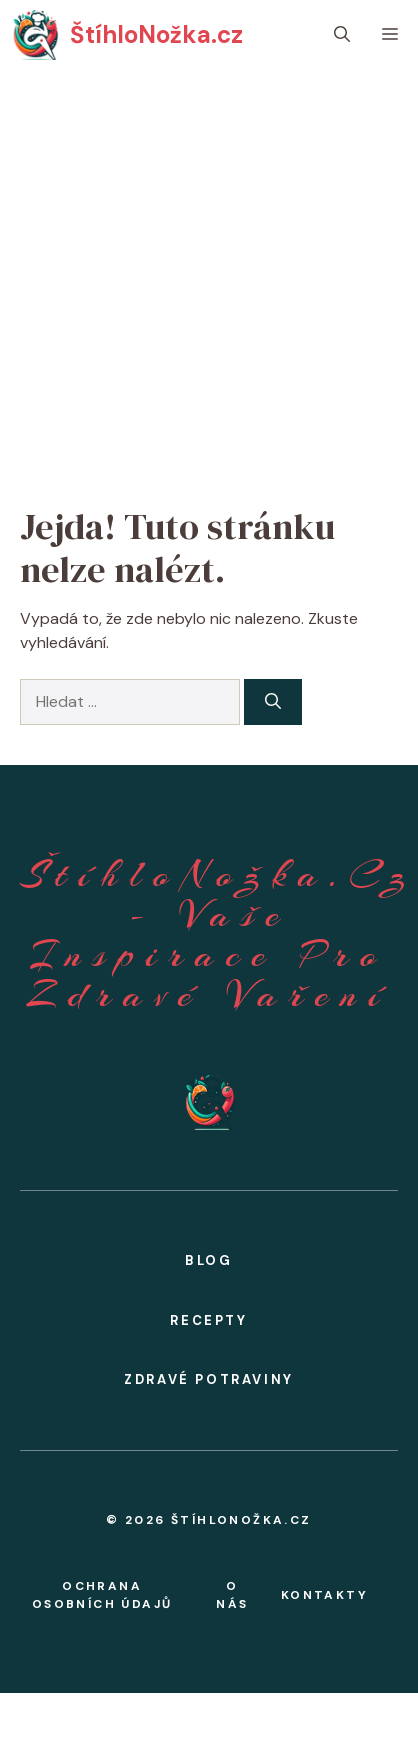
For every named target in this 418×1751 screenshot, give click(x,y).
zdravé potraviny (209, 1379)
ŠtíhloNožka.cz (156, 34)
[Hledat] (273, 702)
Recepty (208, 1320)
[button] (342, 35)
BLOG (208, 1260)
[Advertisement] (187, 267)
